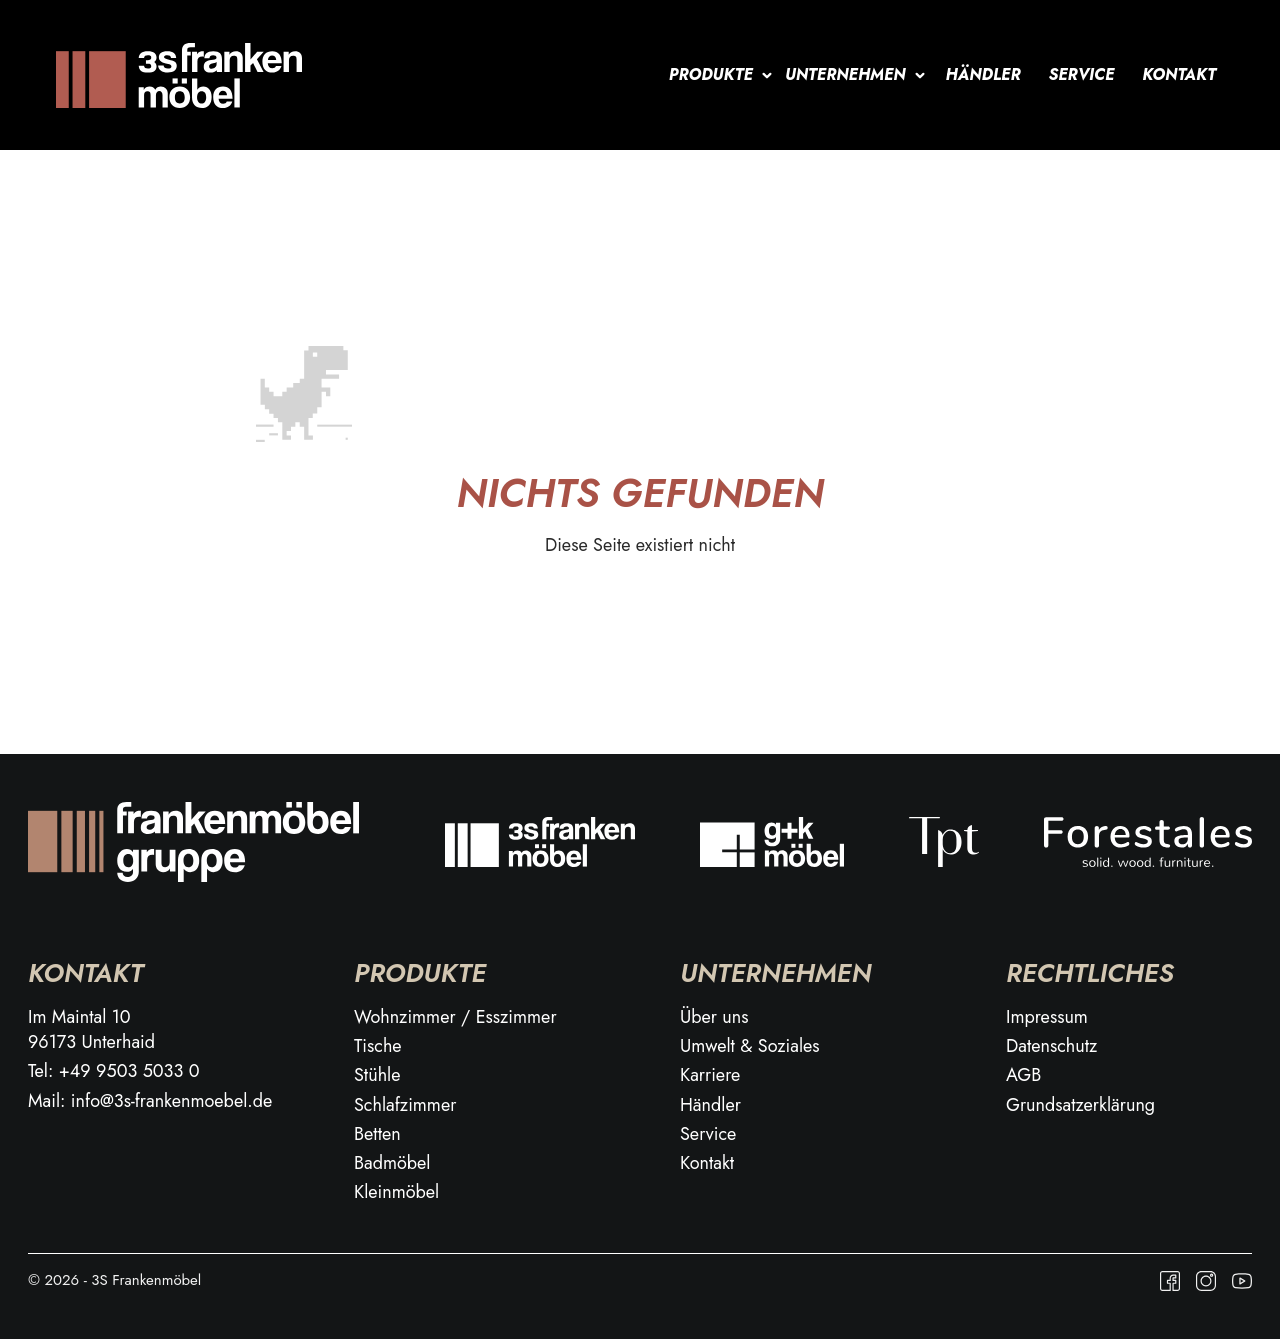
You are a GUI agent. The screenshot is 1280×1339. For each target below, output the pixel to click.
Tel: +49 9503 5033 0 (113, 1071)
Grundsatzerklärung (1080, 1105)
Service (1082, 74)
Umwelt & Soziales (750, 1046)
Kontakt (1179, 74)
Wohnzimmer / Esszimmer (455, 1017)
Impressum (1047, 1017)
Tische (378, 1046)
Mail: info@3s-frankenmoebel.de (150, 1101)
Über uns (714, 1017)
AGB (1023, 1075)
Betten (377, 1134)
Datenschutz (1051, 1046)
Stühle (377, 1075)
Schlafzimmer (405, 1105)
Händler (983, 74)
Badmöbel (392, 1163)
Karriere (710, 1075)
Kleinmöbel (396, 1192)
